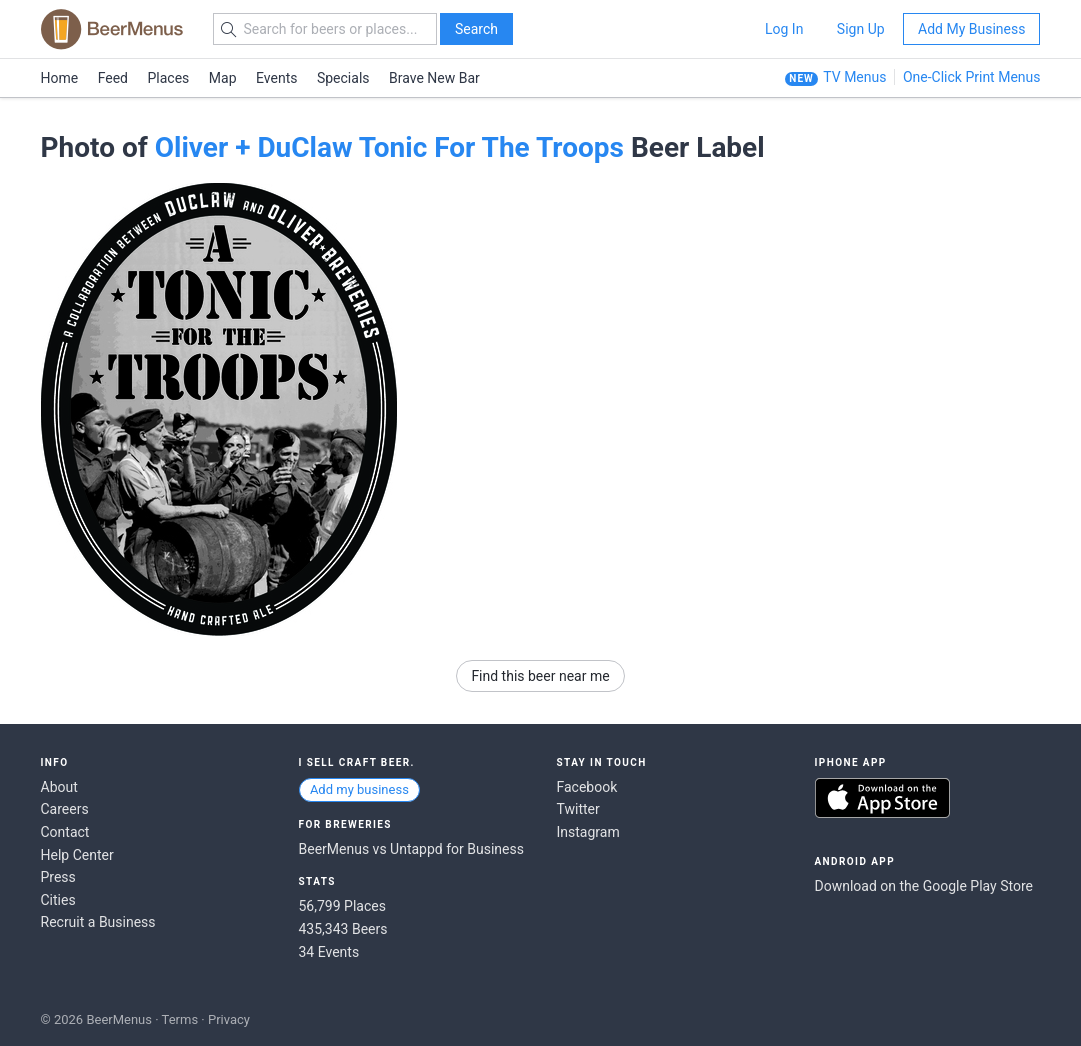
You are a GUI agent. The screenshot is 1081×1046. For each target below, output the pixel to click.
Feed (113, 78)
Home (60, 78)
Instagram (588, 832)
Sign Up (861, 29)
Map (223, 78)
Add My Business (971, 29)
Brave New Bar (434, 78)
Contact (65, 832)
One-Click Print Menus (972, 77)
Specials (343, 78)
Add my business (359, 789)
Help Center (77, 855)
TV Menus (854, 77)
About (59, 787)
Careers (65, 809)
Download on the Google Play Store (924, 886)
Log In (784, 29)
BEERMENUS (112, 29)
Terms (180, 1019)
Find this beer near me (540, 676)
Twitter (578, 809)
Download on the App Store (882, 798)
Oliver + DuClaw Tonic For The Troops (389, 147)
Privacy (229, 1019)
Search (476, 29)
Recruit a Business (98, 922)
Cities (58, 900)
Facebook (587, 787)
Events (276, 78)
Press (58, 877)
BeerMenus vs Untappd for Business (411, 849)
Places (169, 78)
